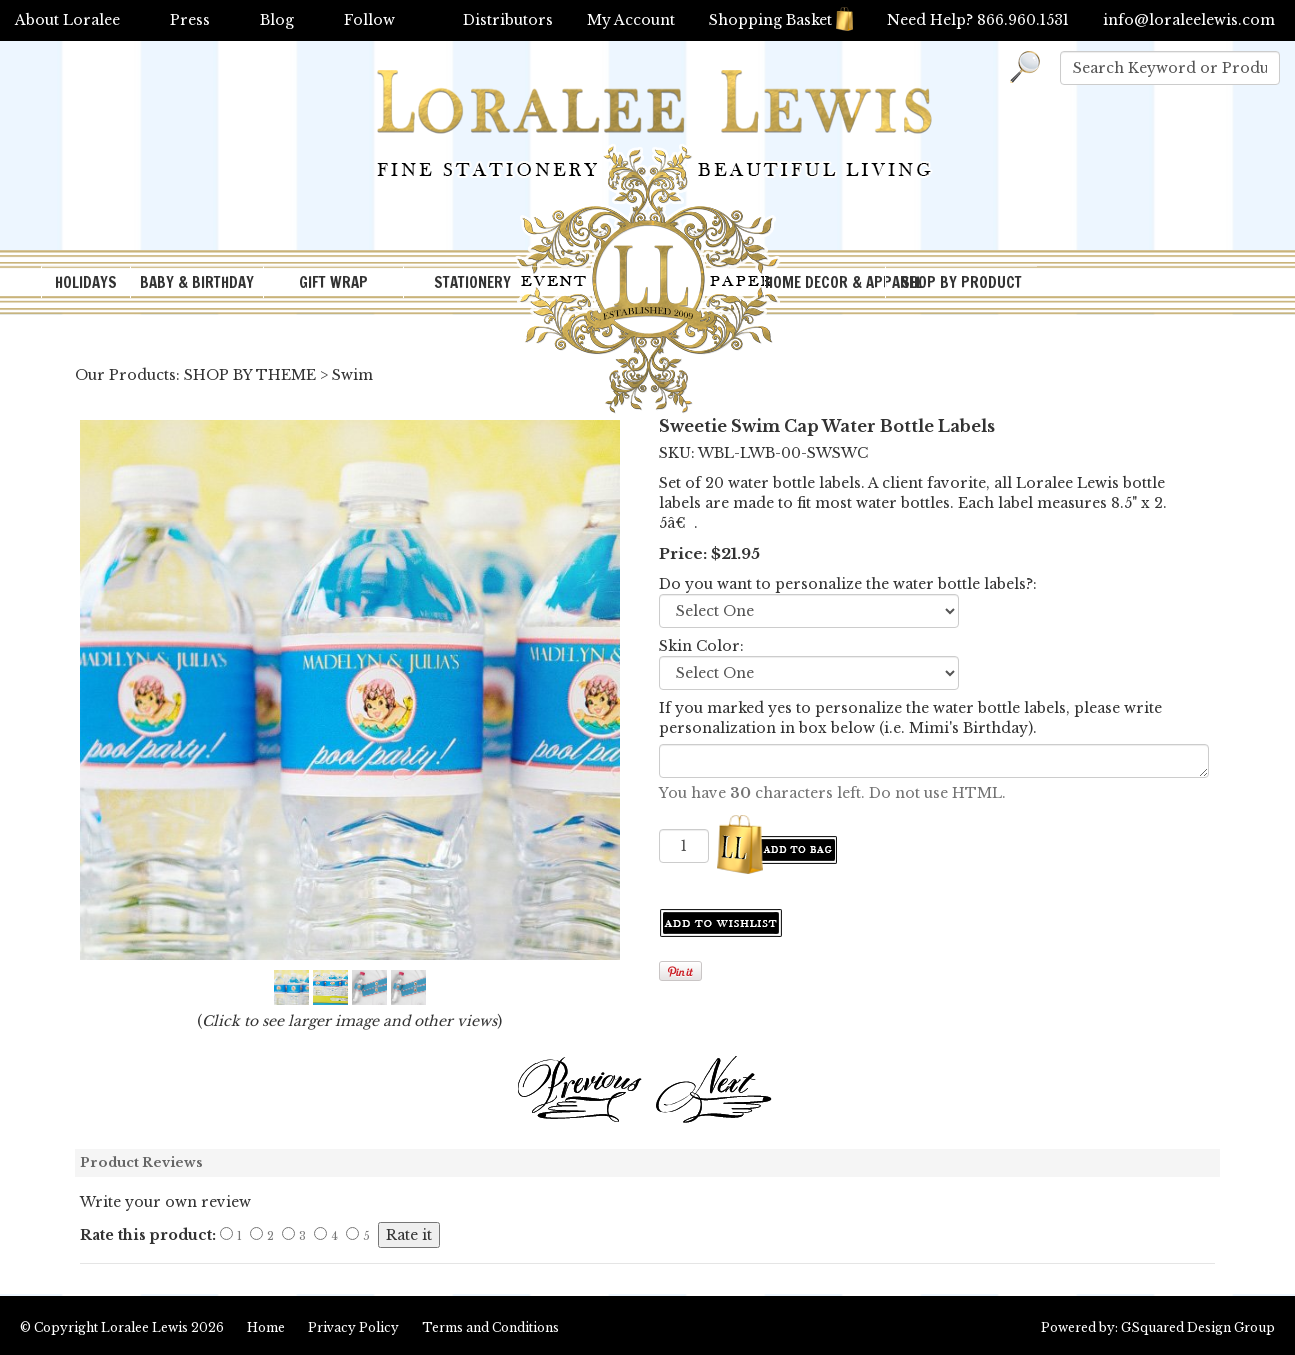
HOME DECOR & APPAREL (825, 282)
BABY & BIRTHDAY (197, 282)
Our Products (125, 375)
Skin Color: (701, 646)
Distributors (508, 20)
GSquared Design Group (1198, 1327)
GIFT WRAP (333, 282)
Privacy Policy (353, 1327)
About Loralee (67, 20)
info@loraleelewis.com (1189, 20)
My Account (631, 20)
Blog (277, 20)
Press (190, 20)
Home (266, 1327)
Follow (369, 20)
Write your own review (165, 1202)
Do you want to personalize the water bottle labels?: (848, 584)
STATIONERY (472, 282)
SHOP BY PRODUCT (961, 282)
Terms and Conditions (490, 1327)
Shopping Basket (781, 20)
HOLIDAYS (86, 282)
